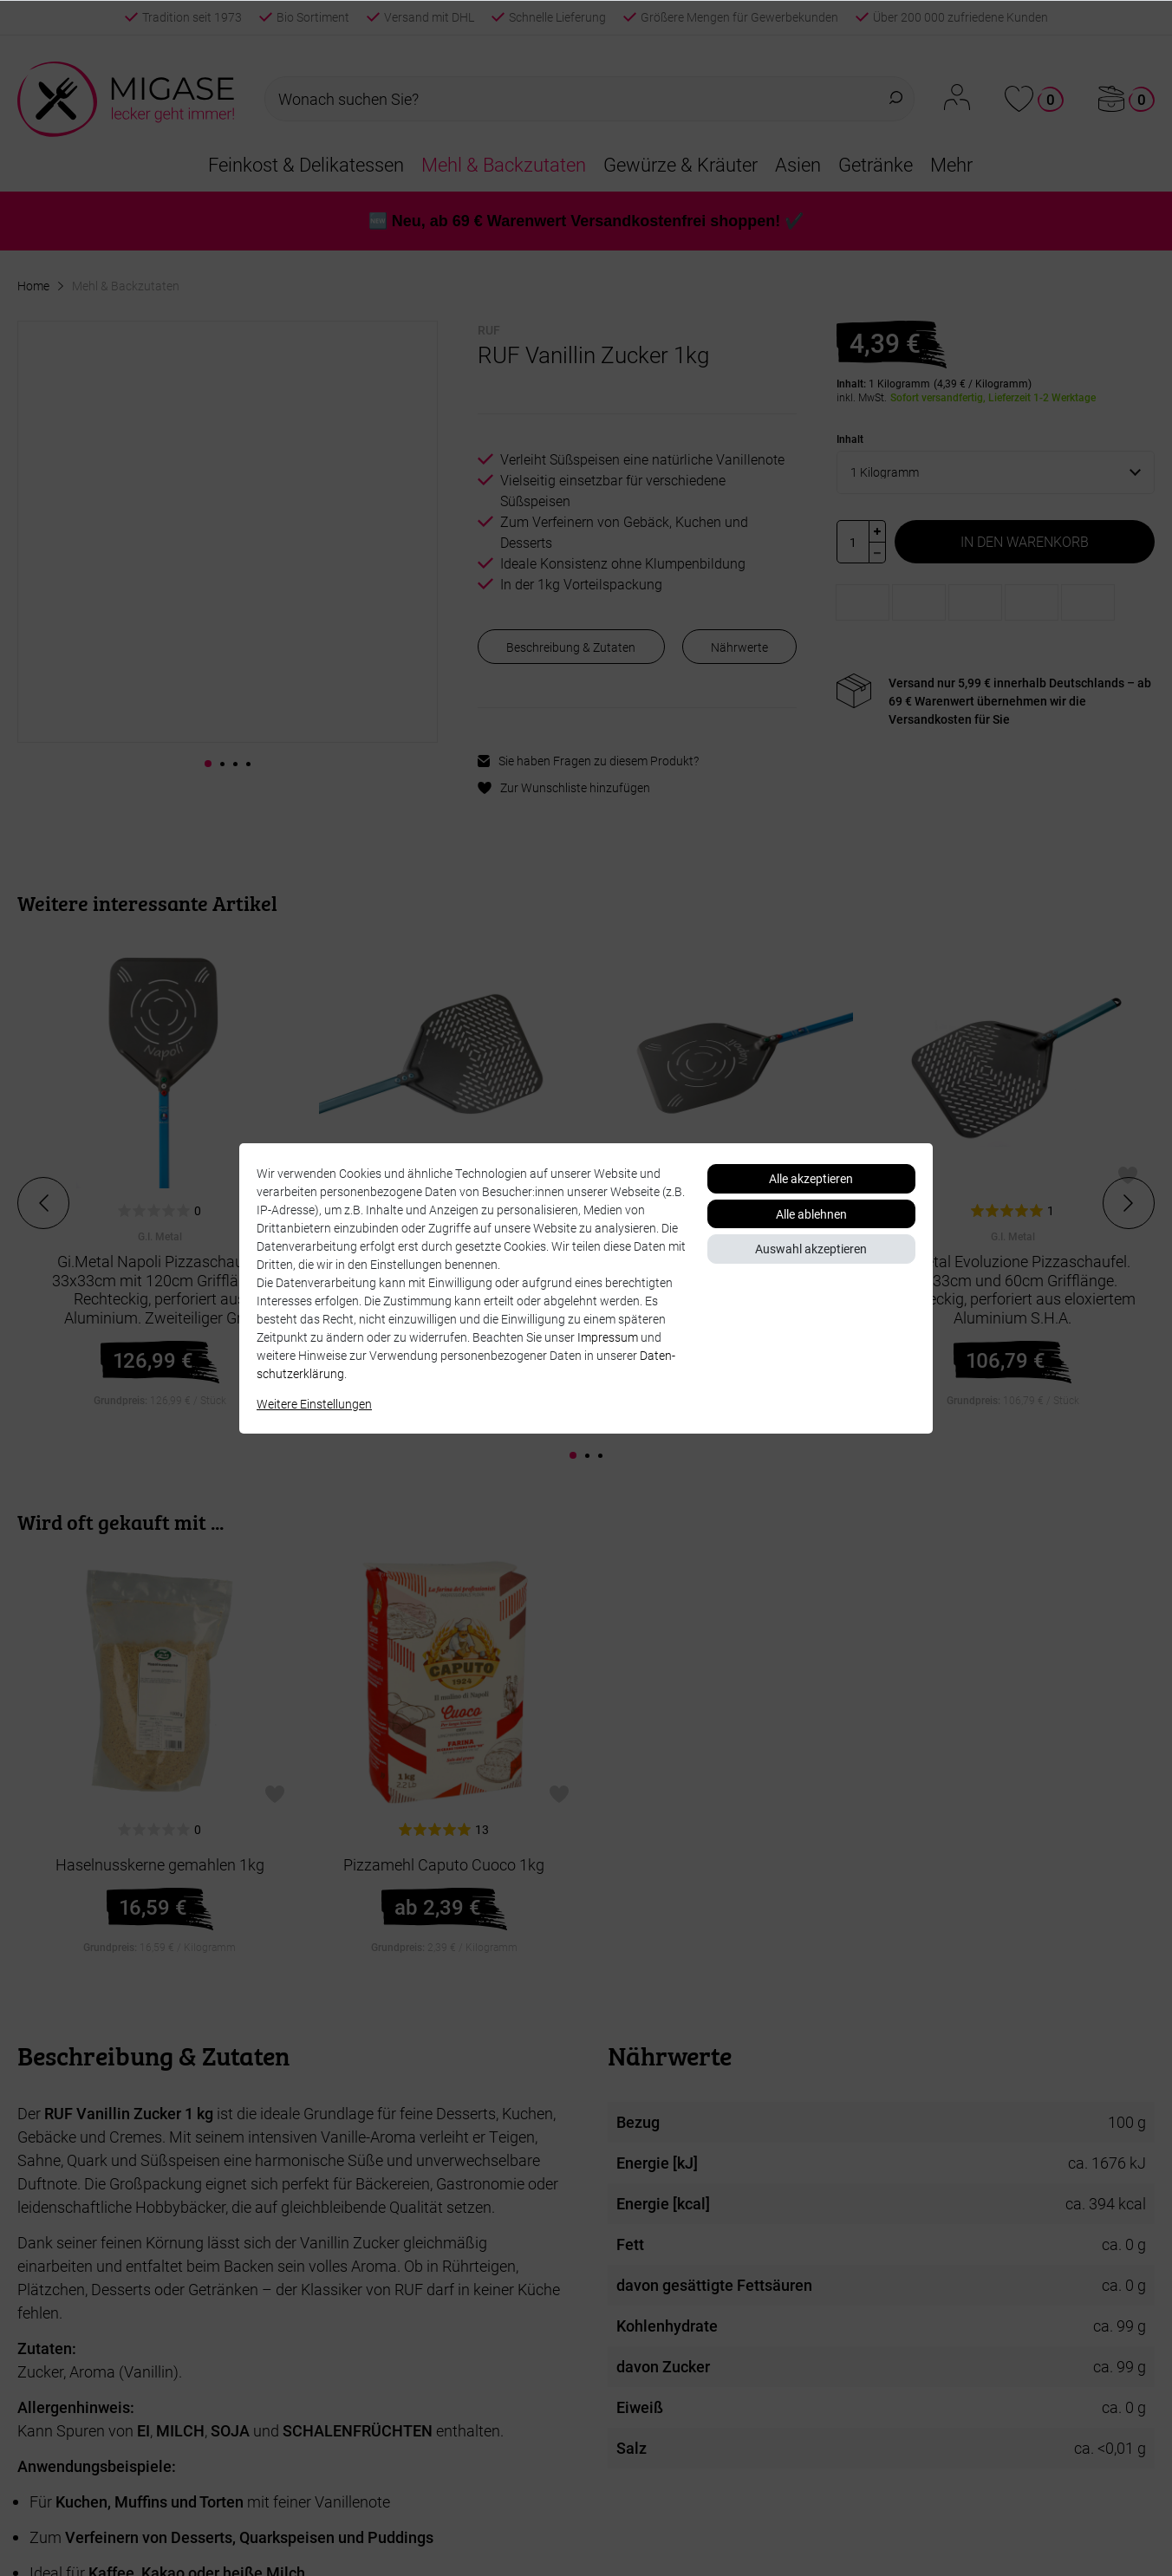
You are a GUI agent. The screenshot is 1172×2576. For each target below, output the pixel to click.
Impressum (607, 1337)
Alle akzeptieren (811, 1178)
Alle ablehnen (811, 1214)
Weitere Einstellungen (314, 1403)
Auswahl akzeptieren (811, 1248)
